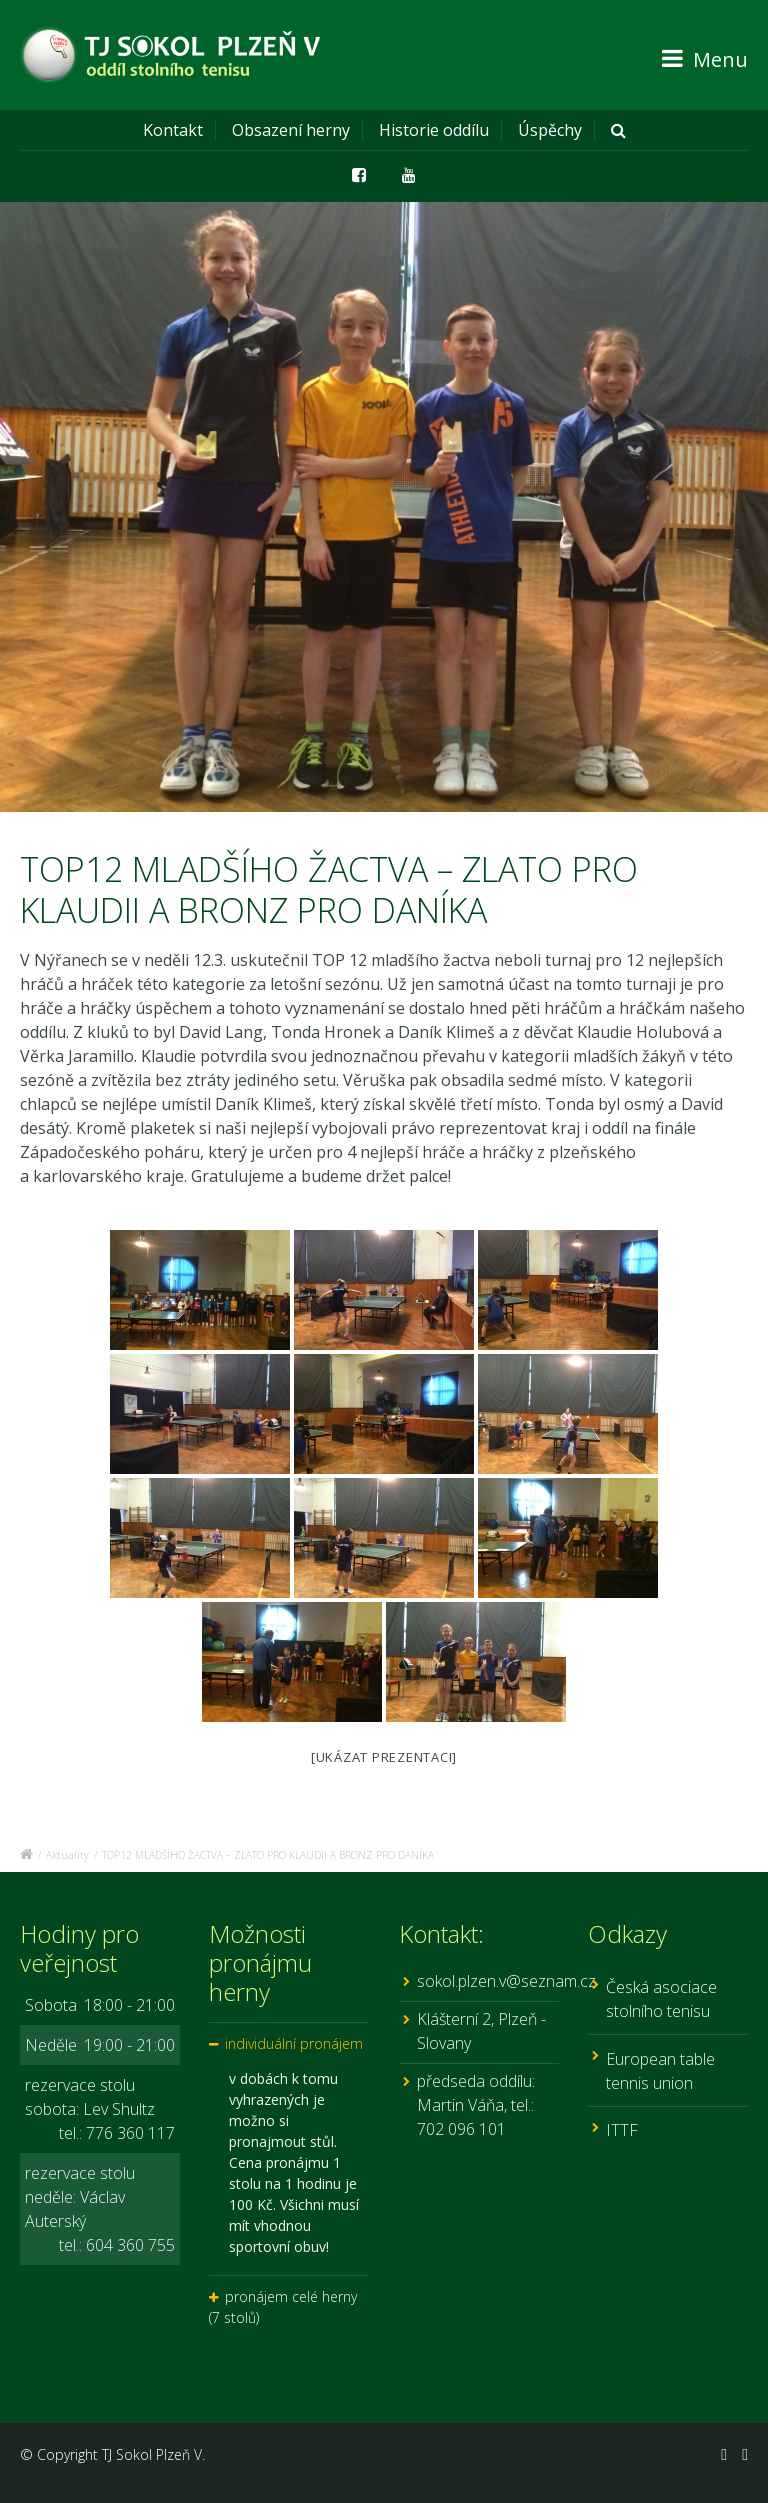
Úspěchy (550, 130)
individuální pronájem (294, 2043)
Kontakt (173, 130)
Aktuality (67, 1855)
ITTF (622, 2130)
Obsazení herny (291, 130)
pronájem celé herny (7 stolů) (283, 2307)
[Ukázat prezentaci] (384, 1757)
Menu (705, 59)
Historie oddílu (434, 130)
